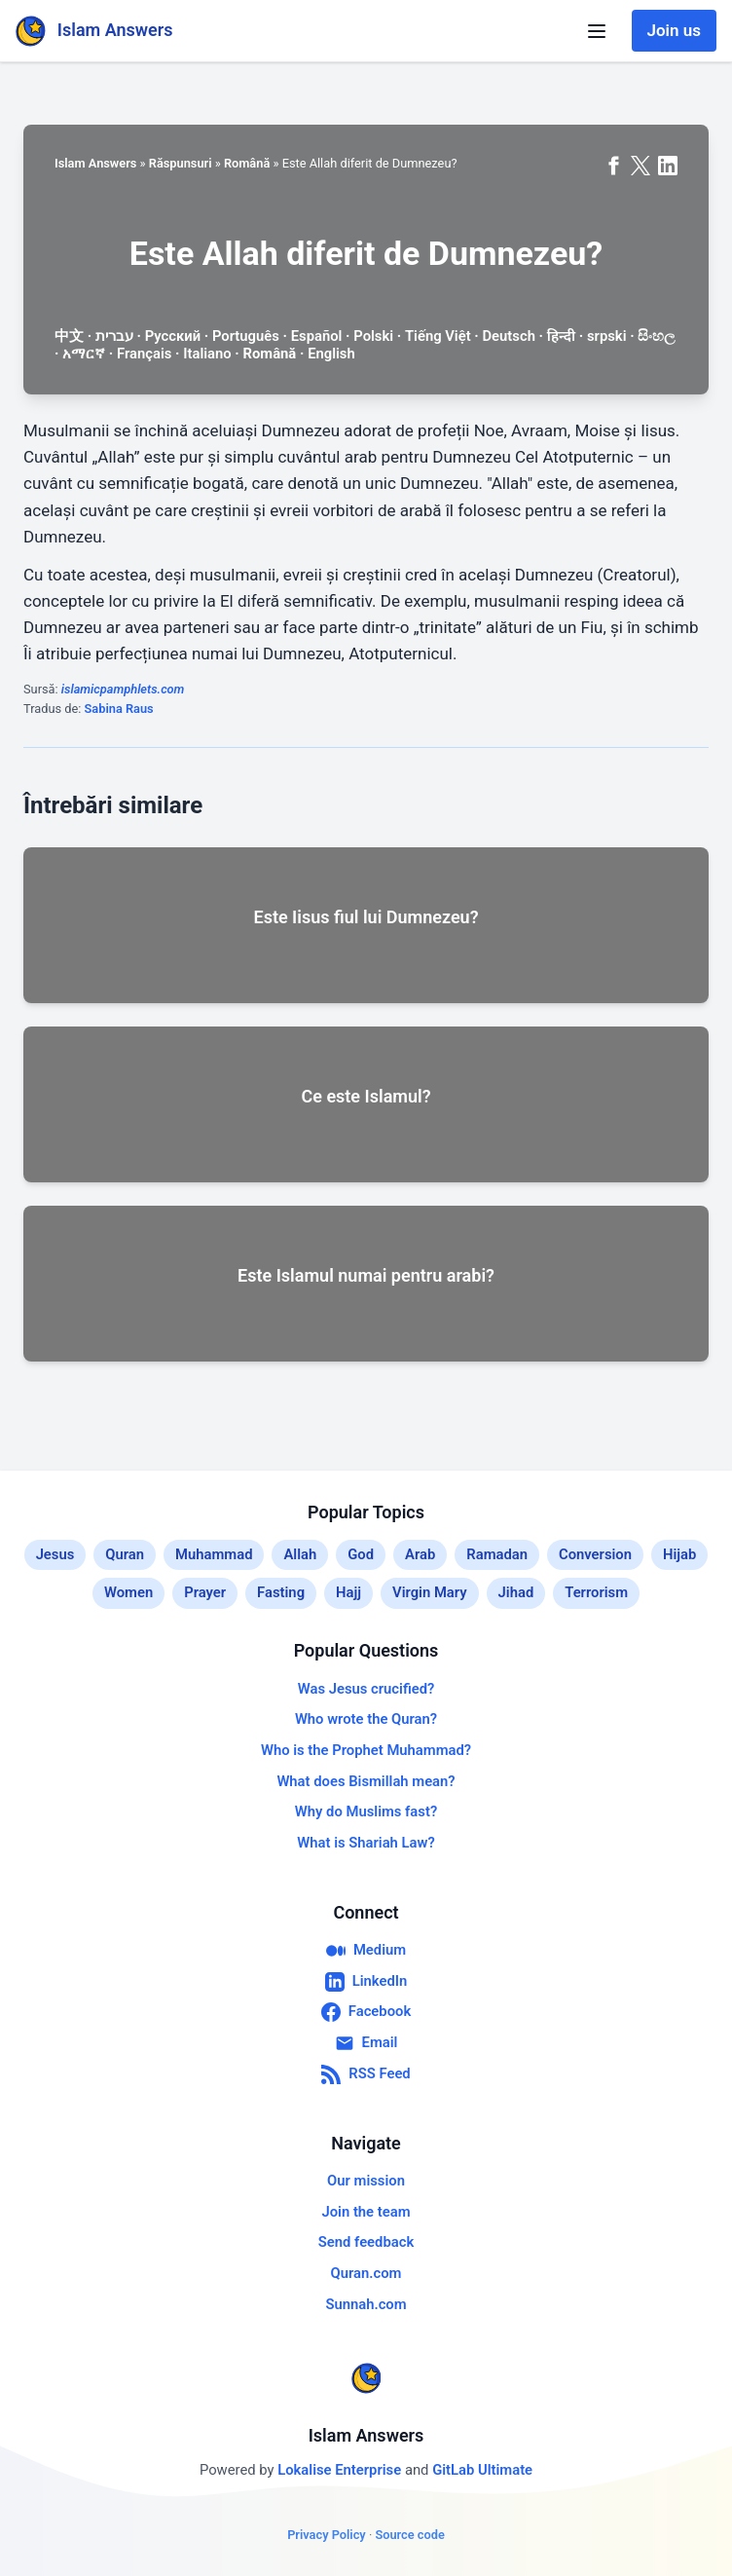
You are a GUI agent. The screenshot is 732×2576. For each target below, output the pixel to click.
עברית (114, 336)
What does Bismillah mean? (365, 1781)
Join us (674, 30)
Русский (173, 336)
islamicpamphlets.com (123, 689)
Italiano (207, 353)
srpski (607, 336)
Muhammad (213, 1554)
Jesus (55, 1554)
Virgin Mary (429, 1592)
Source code (409, 2534)
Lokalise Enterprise (341, 2470)
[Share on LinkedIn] (667, 165)
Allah (299, 1554)
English (331, 353)
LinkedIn (366, 1982)
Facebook (366, 2012)
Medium (366, 1950)
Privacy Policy (326, 2534)
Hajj (348, 1592)
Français (144, 353)
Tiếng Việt (438, 336)
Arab (420, 1554)
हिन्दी (561, 336)
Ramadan (497, 1554)
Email (366, 2043)
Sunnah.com (365, 2304)
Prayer (205, 1592)
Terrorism (596, 1592)
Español (317, 336)
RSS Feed (365, 2074)
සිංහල (656, 336)
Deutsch (508, 336)
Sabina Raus (119, 708)
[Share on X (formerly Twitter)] (640, 165)
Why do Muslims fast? (366, 1811)
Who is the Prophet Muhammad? (366, 1750)
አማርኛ (83, 353)
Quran (124, 1554)
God (361, 1554)
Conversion (595, 1554)
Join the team (365, 2212)
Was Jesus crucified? (366, 1689)
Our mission (366, 2180)
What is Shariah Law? (365, 1842)
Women (128, 1592)
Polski (373, 336)
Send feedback (366, 2242)
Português (245, 336)
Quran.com (366, 2273)
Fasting (281, 1592)
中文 (69, 336)
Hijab (679, 1554)
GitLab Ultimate (482, 2470)
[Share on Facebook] (613, 165)
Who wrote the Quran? (366, 1719)
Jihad (516, 1592)
